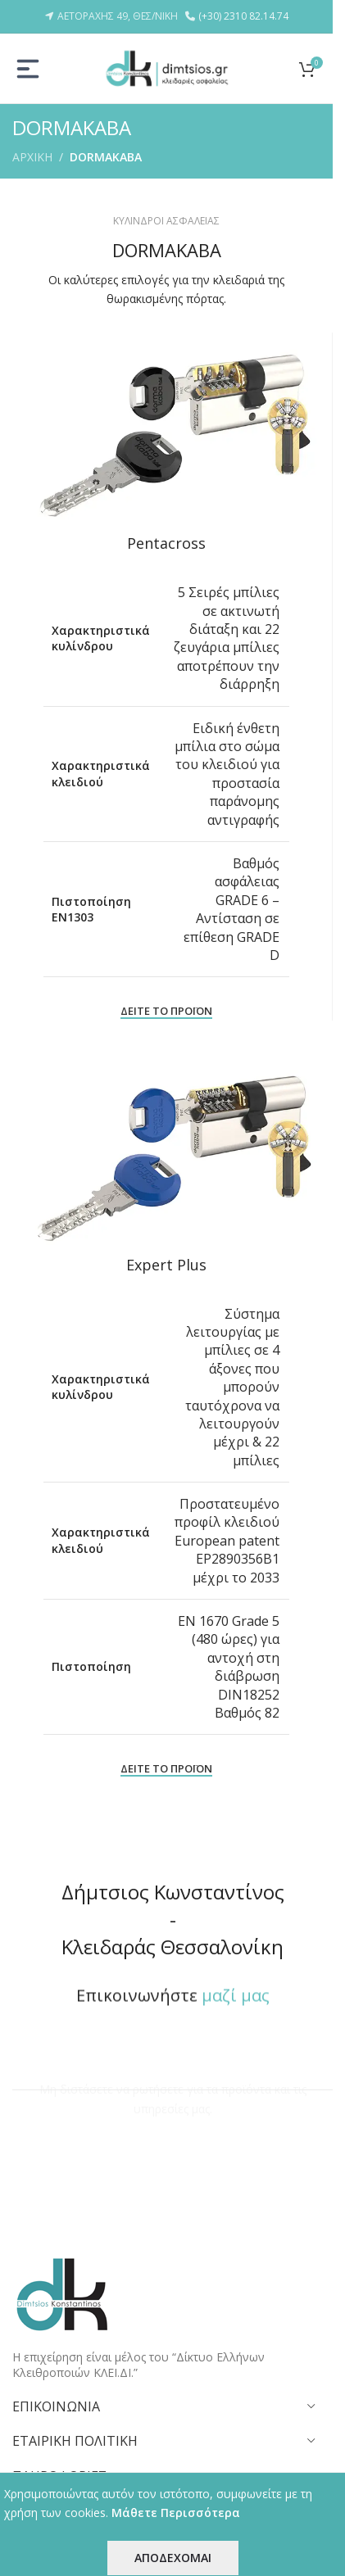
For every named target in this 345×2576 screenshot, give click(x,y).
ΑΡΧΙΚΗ (32, 157)
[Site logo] (166, 67)
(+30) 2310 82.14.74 (243, 16)
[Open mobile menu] (28, 68)
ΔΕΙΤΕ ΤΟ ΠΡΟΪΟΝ (166, 1011)
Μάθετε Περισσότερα (175, 2512)
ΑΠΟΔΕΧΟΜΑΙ (172, 2557)
